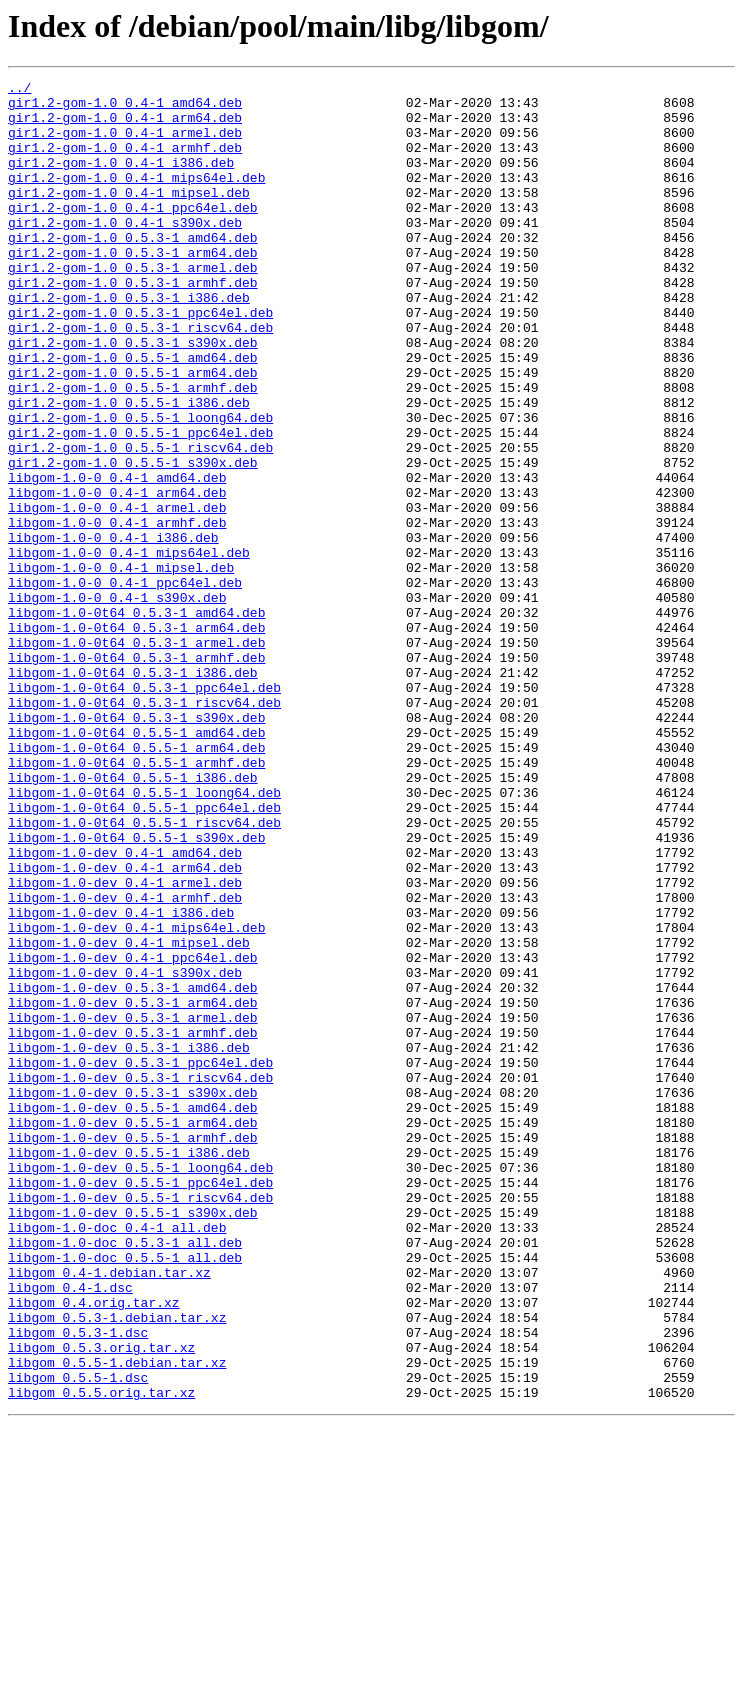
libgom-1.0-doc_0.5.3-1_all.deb (125, 1476)
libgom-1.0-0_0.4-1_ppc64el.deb (125, 684)
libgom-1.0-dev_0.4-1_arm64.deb (125, 1026)
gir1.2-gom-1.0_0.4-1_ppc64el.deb (133, 234)
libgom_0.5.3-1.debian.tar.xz (117, 1566)
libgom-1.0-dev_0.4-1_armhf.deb (125, 1062)
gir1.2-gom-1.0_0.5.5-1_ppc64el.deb (140, 504)
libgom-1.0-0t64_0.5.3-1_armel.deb (136, 756)
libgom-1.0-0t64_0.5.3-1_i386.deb (133, 792)
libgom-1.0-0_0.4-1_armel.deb (117, 594)
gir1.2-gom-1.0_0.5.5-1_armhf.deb (133, 450)
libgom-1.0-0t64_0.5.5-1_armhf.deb (136, 900)
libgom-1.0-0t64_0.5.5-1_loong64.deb (144, 936)
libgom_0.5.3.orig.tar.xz (101, 1602)
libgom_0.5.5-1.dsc (78, 1638)
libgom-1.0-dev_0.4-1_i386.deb (121, 1080)
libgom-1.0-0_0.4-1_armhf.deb (117, 612)
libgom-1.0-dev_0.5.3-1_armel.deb (133, 1206)
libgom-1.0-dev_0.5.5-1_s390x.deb (133, 1440)
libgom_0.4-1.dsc (70, 1530)
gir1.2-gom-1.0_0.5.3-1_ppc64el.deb (140, 360)
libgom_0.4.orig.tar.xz (94, 1548)
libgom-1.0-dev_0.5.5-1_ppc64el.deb (140, 1404)
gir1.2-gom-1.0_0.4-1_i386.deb (121, 180)
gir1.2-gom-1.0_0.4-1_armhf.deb (125, 162)
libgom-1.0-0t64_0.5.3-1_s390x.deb (136, 846)
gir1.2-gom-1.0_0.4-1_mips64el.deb (136, 198)
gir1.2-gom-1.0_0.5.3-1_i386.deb (129, 342)
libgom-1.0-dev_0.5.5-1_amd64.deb (133, 1314)
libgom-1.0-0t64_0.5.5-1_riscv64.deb (144, 972)
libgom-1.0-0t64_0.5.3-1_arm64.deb (136, 738)
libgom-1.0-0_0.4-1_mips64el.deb (129, 648)
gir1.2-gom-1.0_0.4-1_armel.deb (125, 144)
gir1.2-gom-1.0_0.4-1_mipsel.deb (129, 216)
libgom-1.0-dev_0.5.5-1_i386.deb (129, 1368)
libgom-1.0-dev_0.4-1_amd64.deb (125, 1008)
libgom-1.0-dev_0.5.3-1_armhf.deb (133, 1224)
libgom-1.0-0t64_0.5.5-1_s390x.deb (136, 990)
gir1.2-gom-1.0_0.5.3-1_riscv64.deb (140, 378)
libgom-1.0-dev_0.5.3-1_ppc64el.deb (140, 1260)
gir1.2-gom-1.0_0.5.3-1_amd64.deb (133, 270)
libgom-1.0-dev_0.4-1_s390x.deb (125, 1152)
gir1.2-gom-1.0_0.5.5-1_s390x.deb (133, 540)
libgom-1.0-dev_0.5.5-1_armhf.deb (133, 1350)
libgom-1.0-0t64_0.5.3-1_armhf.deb (136, 774)
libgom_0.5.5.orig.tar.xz (101, 1656)
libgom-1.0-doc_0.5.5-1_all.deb (125, 1494)
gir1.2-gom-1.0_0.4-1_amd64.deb (125, 108)
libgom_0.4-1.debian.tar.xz (109, 1512)
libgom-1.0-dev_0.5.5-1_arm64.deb (133, 1332)
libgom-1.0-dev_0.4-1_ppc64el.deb (133, 1134)
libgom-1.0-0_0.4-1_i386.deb (113, 630)
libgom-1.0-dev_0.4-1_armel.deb (125, 1044)
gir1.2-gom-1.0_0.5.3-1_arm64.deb (133, 288)
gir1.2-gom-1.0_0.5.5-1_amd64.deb (133, 414)
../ (19, 90)
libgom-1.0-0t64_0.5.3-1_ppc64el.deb (144, 810)
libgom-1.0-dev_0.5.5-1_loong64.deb (140, 1386)
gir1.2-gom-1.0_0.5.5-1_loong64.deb (140, 486)
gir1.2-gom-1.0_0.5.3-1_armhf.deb (133, 324)
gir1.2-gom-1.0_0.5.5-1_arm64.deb (133, 432)
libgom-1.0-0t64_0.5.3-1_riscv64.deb (144, 828)
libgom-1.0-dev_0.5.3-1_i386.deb (129, 1242)
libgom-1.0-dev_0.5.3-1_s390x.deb (133, 1296)
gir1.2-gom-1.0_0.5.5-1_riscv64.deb (140, 522)
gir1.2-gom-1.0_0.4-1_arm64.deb (125, 126)
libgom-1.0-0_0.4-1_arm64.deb (117, 576)
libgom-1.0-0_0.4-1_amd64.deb (117, 558)
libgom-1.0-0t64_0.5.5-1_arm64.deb (136, 882)
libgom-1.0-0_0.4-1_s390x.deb (117, 702)
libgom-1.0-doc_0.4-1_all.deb (117, 1458)
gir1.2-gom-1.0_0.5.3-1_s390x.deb (133, 396)
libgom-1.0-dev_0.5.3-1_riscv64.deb (140, 1278)
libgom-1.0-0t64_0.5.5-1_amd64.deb (136, 864)
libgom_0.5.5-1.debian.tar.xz (117, 1620)
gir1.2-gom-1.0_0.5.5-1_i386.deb (129, 468)
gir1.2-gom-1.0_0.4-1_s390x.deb (125, 252)
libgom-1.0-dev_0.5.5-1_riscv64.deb (140, 1422)
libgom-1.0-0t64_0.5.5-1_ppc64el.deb (144, 954)
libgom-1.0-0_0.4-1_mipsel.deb (121, 666)
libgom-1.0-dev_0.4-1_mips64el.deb (136, 1098)
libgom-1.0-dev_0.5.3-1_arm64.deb (133, 1188)
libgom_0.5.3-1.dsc (78, 1584)
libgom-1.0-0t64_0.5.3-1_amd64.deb (136, 720)
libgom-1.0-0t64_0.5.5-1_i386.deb (133, 918)
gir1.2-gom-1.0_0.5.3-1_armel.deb (133, 306)
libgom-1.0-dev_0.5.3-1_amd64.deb (133, 1170)
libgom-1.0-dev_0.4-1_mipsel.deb (129, 1116)
